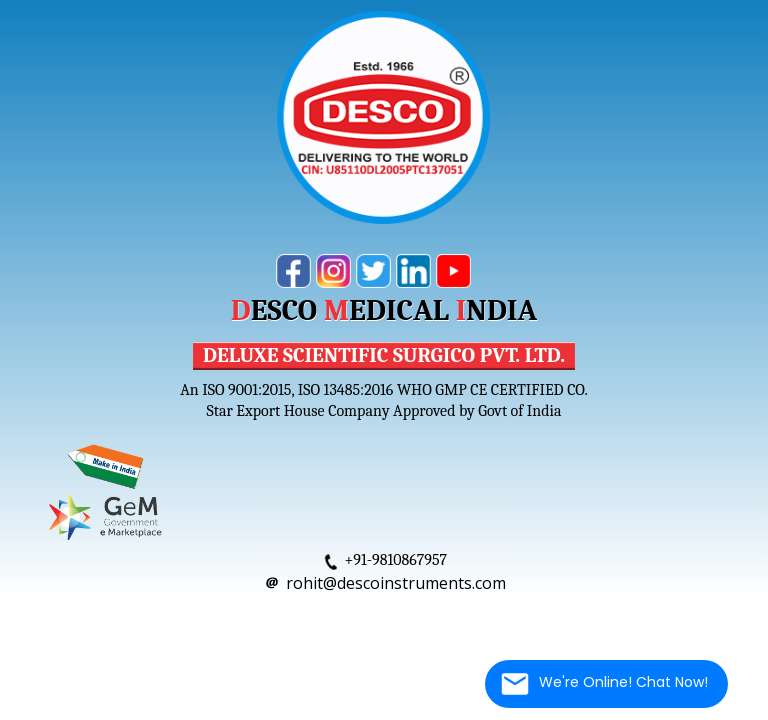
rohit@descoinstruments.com (396, 583)
